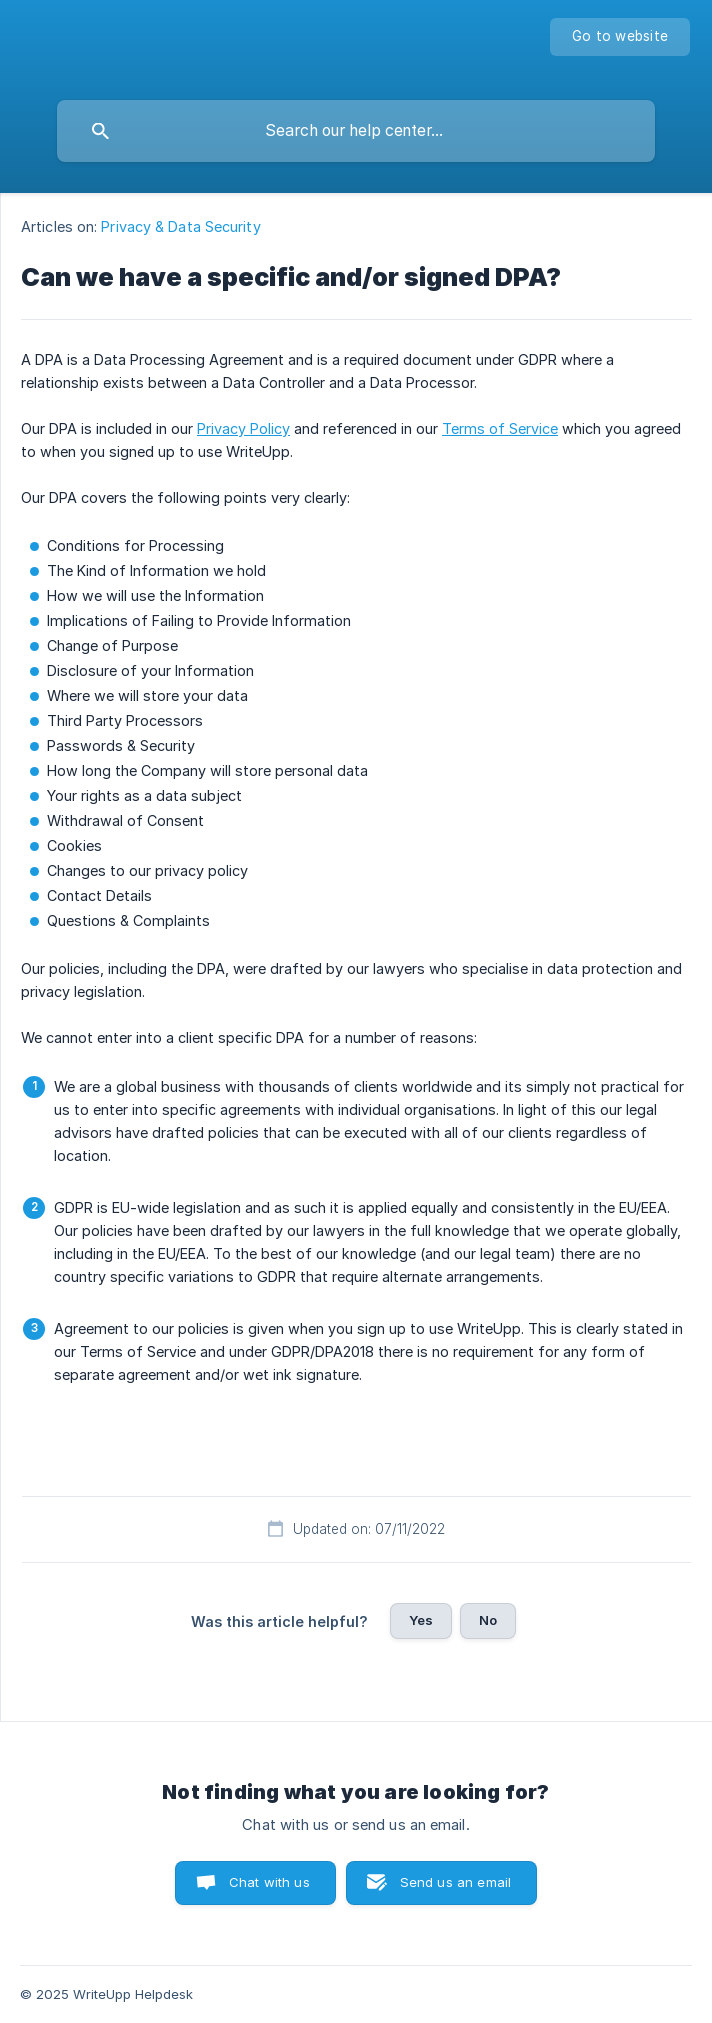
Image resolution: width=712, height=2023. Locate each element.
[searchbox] (356, 131)
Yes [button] (421, 1620)
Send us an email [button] (455, 1882)
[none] (620, 37)
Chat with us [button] (269, 1882)
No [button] (488, 1620)
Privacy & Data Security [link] (180, 226)
